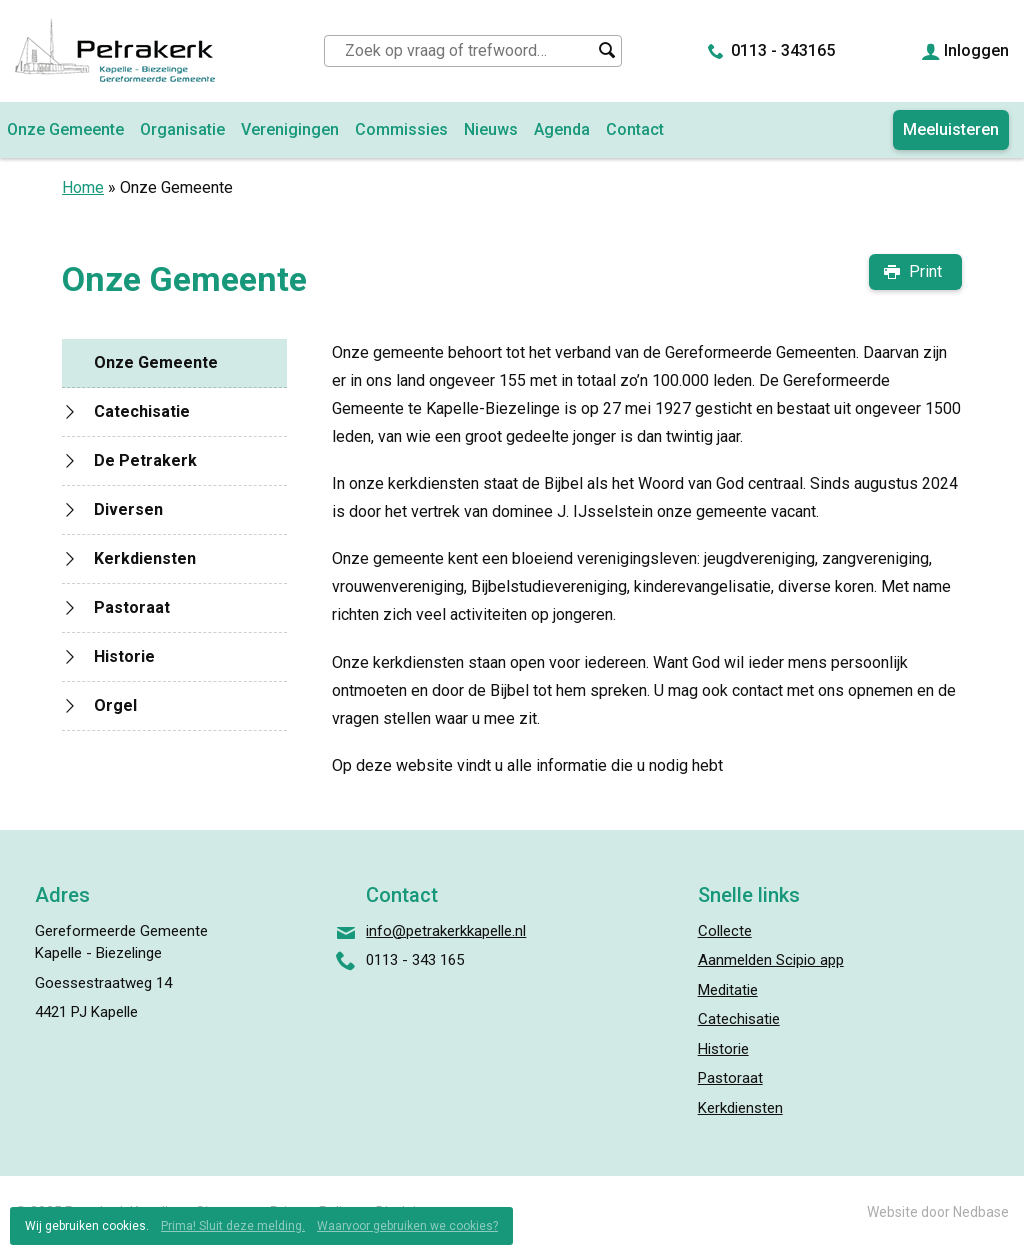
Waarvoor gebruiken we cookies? (407, 1226)
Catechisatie (142, 411)
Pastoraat (132, 607)
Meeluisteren (951, 129)
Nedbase (981, 1212)
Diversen (128, 509)
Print (925, 271)
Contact (635, 129)
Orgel (115, 705)
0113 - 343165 (783, 50)
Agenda (562, 129)
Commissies (401, 129)
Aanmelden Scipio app (771, 960)
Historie (124, 656)
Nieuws (491, 129)
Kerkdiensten (145, 558)
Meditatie (728, 990)
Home (83, 187)
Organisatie (182, 129)
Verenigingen (290, 129)
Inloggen (976, 50)
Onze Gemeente (156, 362)
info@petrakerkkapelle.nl (446, 931)
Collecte (725, 931)
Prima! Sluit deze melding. (233, 1226)
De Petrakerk (145, 460)
